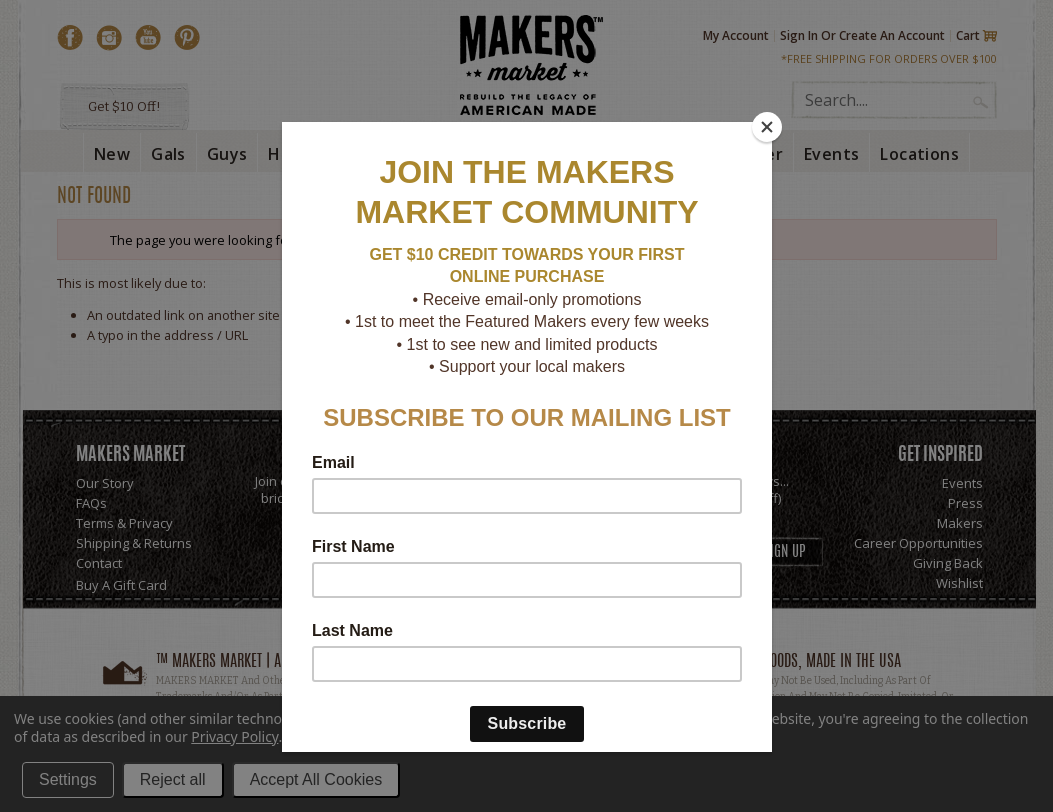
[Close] (767, 127)
